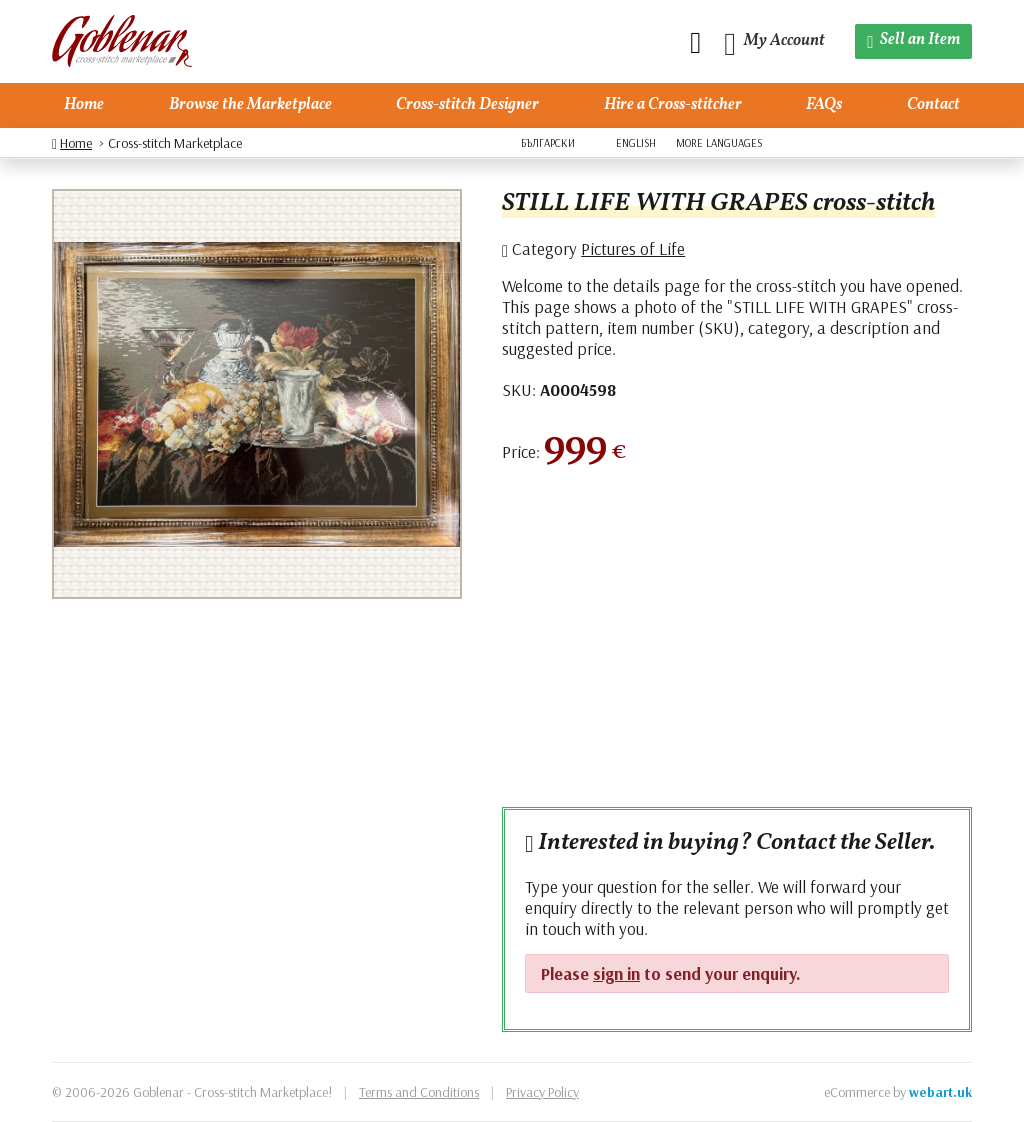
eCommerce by (898, 1092)
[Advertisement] (737, 646)
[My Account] (774, 41)
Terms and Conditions (419, 1092)
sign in (616, 973)
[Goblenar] (122, 41)
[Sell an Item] (913, 41)
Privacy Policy (542, 1092)
